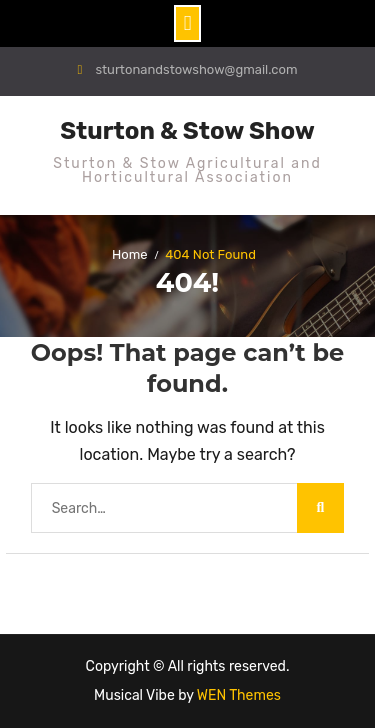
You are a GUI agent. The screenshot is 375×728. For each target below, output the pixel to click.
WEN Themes (239, 695)
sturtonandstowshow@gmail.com (196, 69)
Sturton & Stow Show (187, 131)
